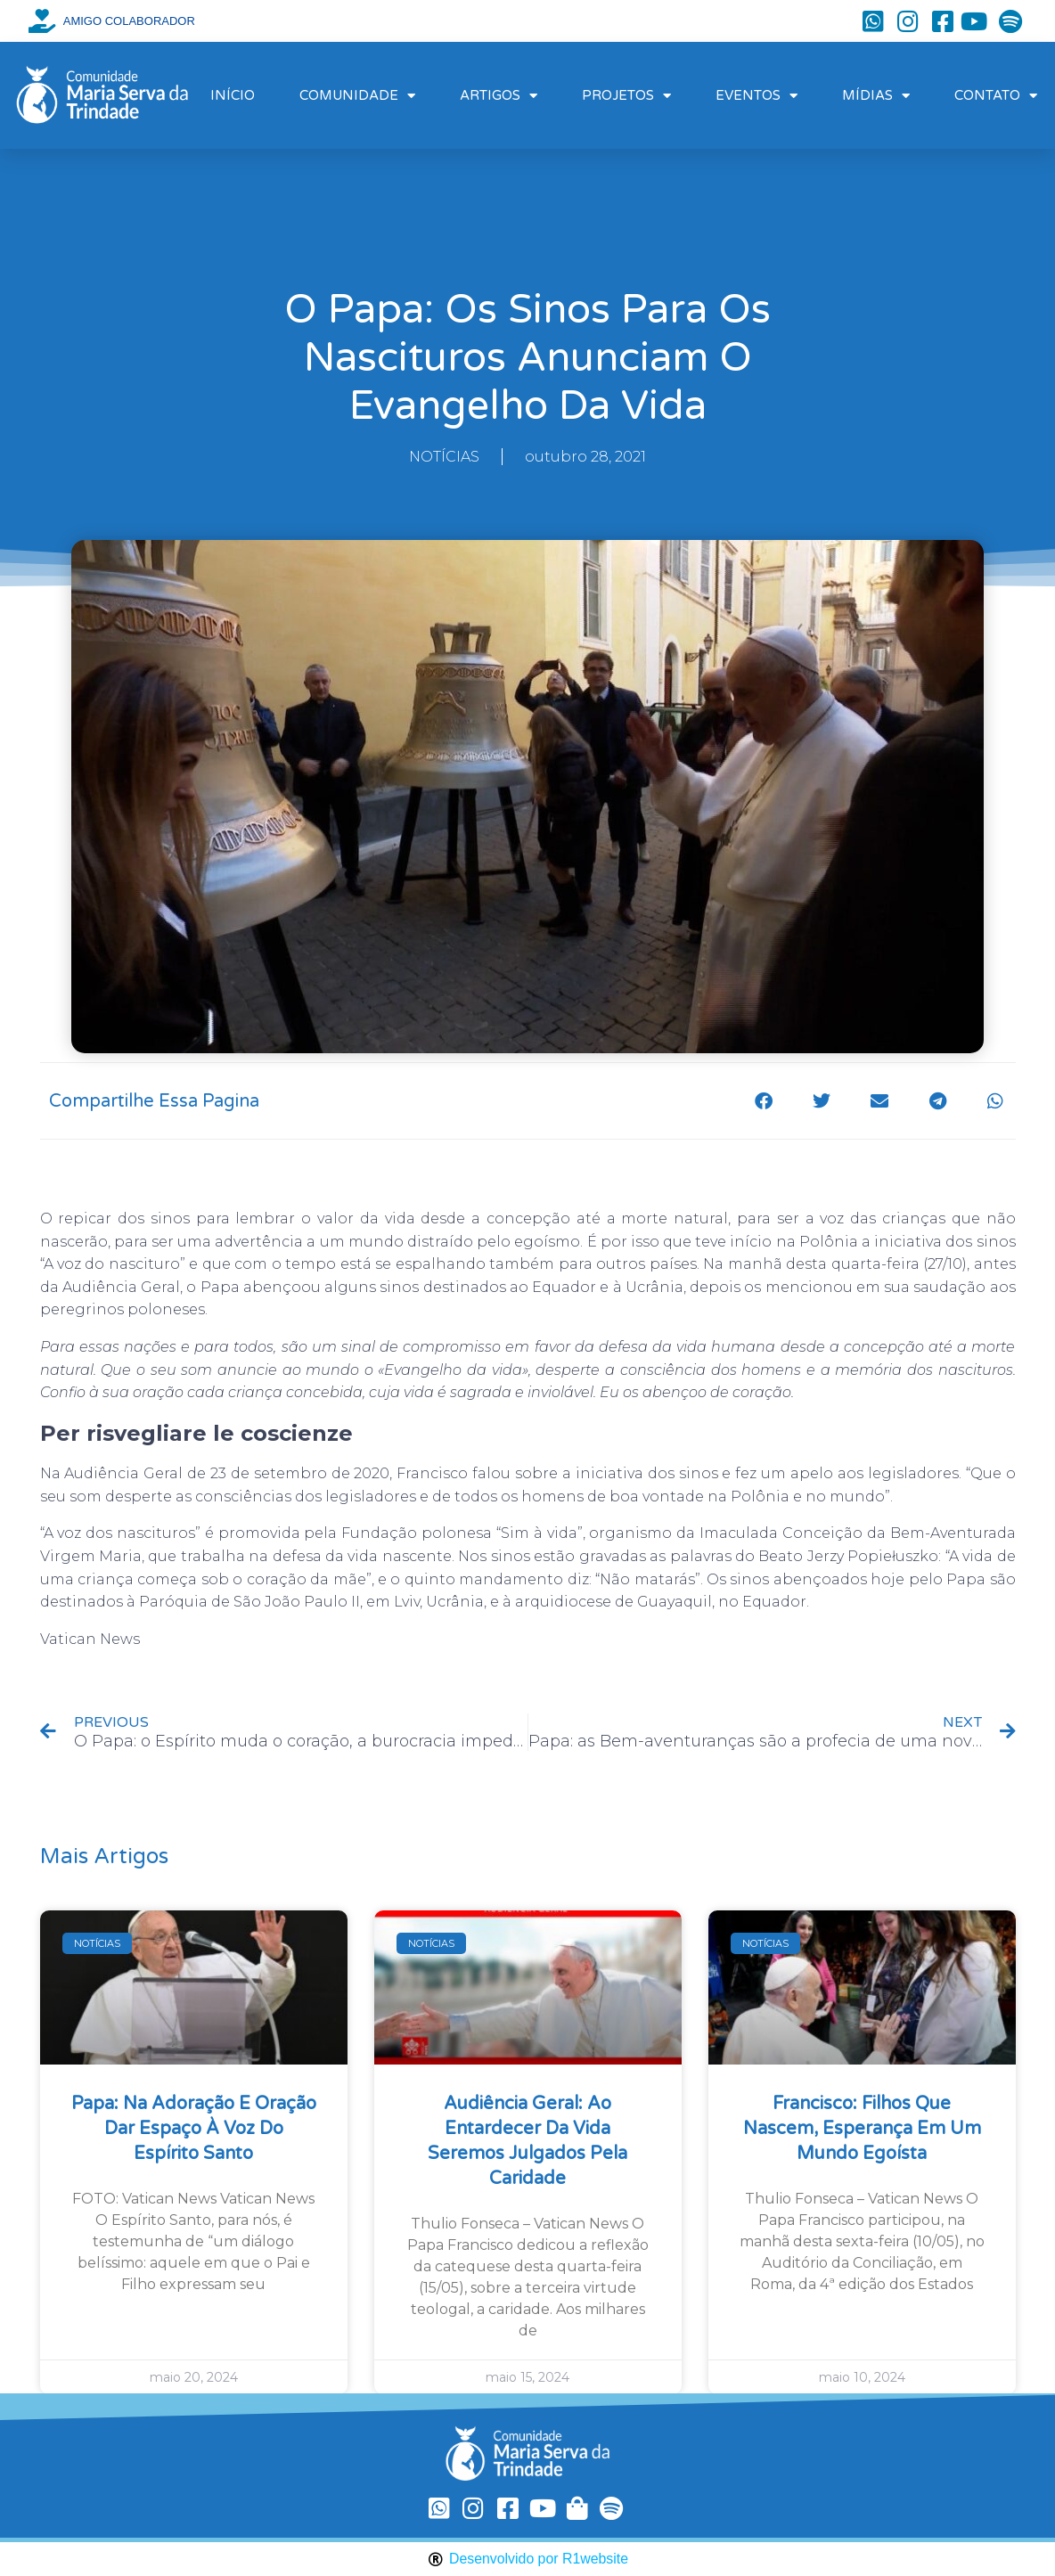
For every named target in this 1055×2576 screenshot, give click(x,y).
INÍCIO (232, 95)
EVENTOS (756, 95)
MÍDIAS (876, 95)
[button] (764, 1101)
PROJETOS (626, 95)
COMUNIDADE (357, 95)
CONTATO (995, 95)
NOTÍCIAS (444, 456)
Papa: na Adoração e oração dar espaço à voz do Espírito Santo (193, 2128)
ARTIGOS (498, 95)
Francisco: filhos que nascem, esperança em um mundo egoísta (862, 2128)
